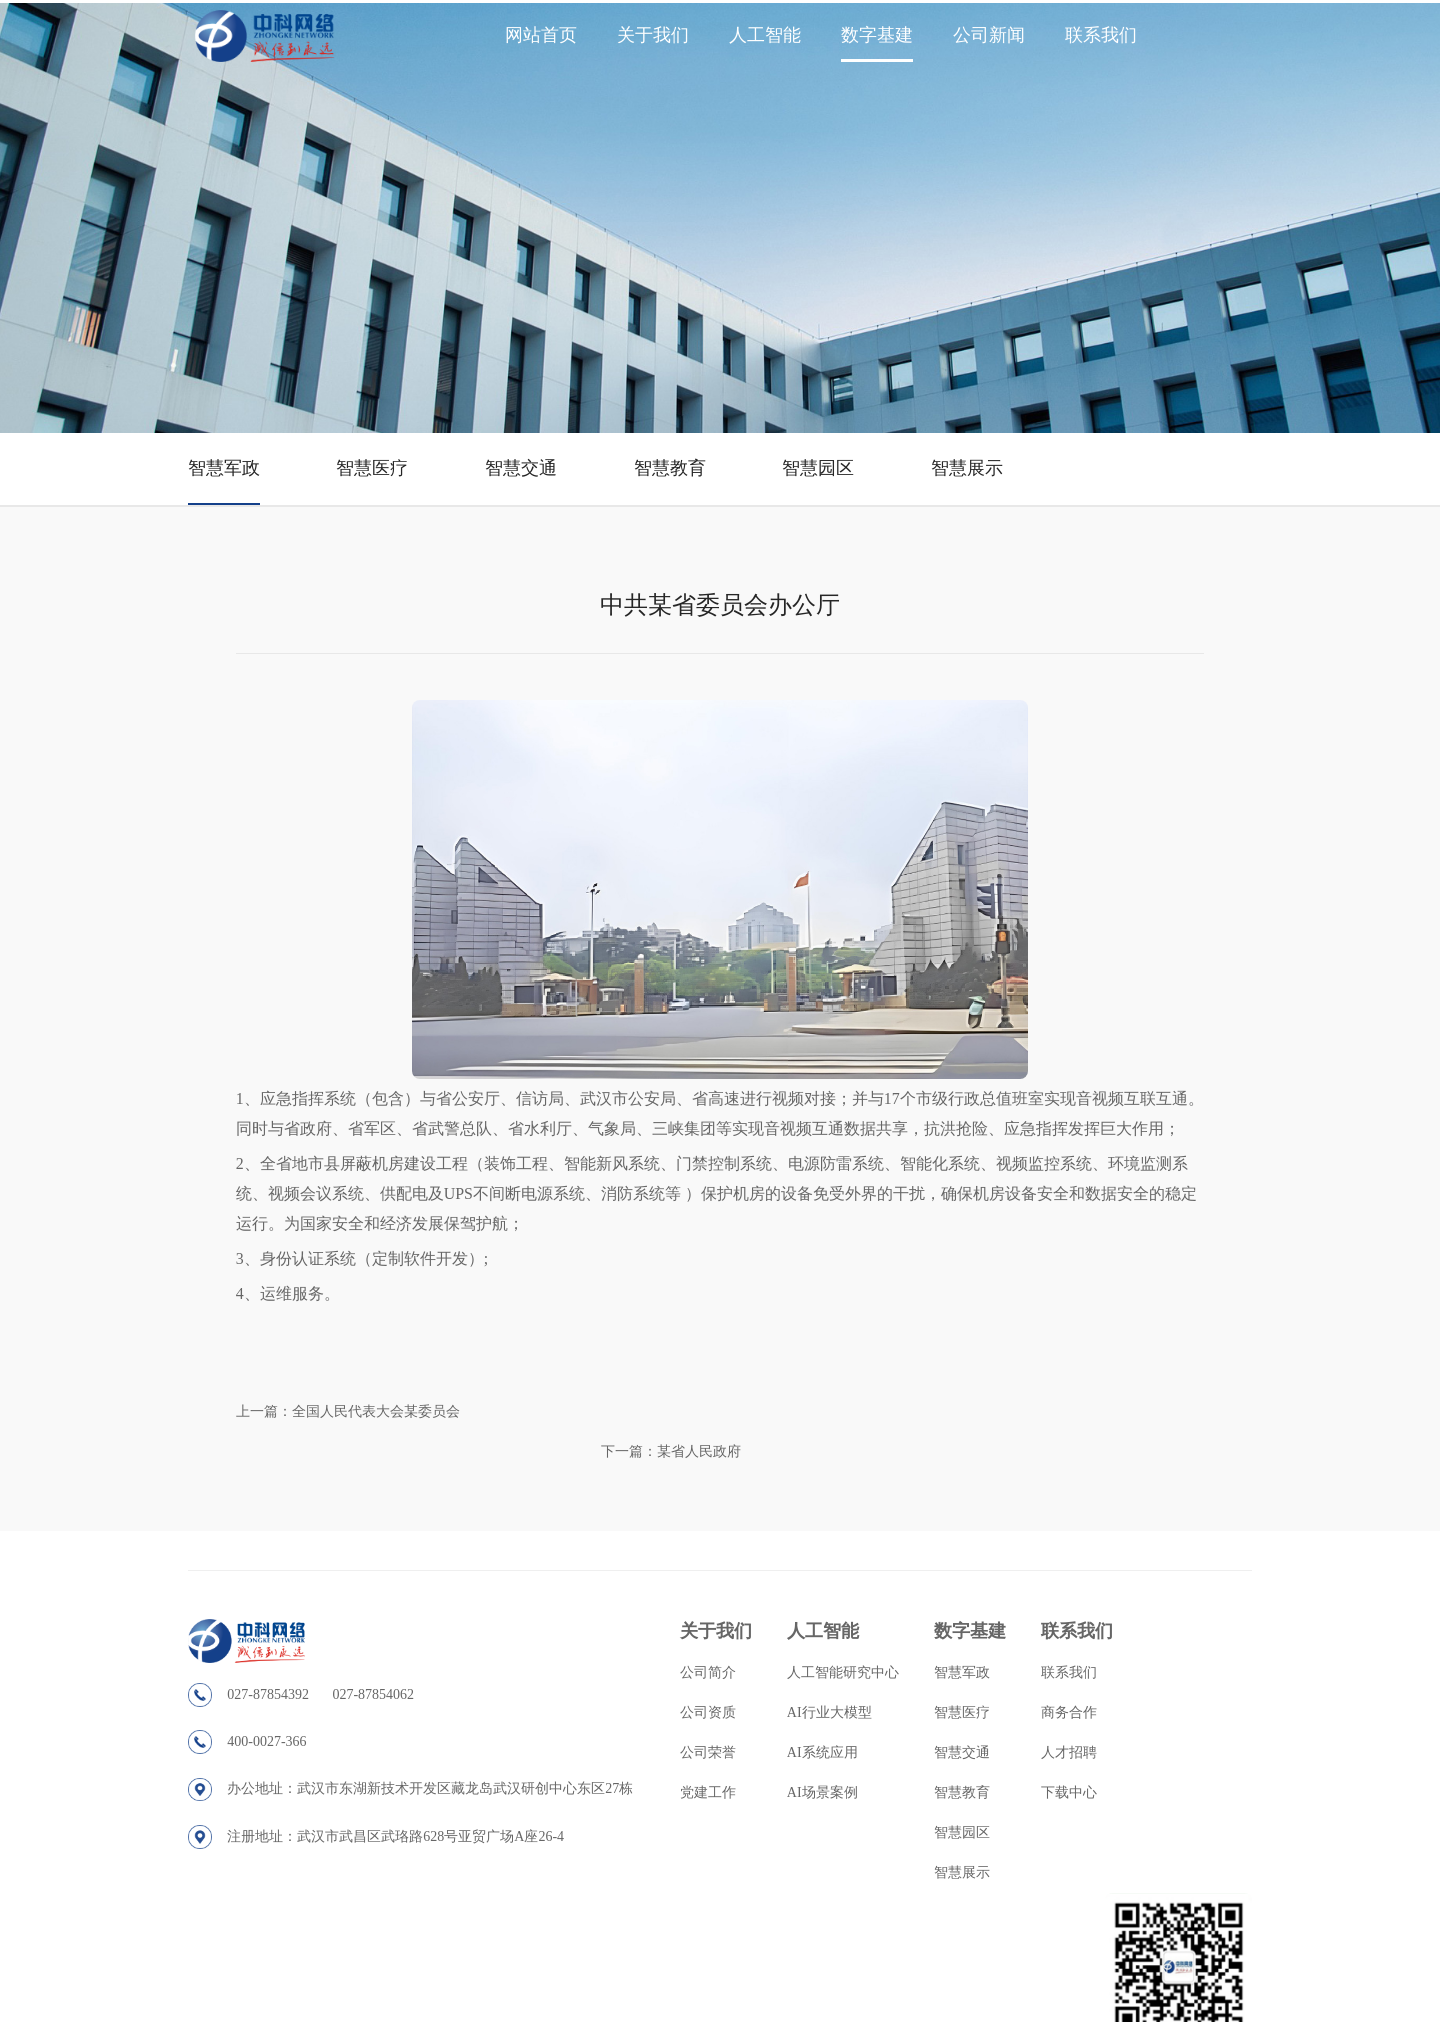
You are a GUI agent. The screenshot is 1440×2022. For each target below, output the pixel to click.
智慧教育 (687, 448)
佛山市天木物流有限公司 (739, 2013)
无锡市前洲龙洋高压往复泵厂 (589, 2013)
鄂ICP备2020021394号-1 (956, 1958)
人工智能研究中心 (814, 1626)
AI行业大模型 (800, 1666)
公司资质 (681, 1666)
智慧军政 (231, 448)
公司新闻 (989, 35)
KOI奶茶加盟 (983, 2013)
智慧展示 (991, 448)
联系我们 (1101, 35)
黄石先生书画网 (1067, 2013)
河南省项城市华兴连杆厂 (877, 2013)
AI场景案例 (793, 1746)
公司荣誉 (681, 1706)
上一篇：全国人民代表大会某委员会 (357, 1411)
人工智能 (765, 35)
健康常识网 (1145, 2013)
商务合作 (1037, 1666)
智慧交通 (535, 448)
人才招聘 (1037, 1706)
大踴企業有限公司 (295, 2013)
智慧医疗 (383, 448)
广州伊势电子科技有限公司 (1253, 2013)
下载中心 (1037, 1746)
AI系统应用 (793, 1706)
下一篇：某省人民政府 (1125, 1411)
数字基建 (877, 35)
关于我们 (653, 35)
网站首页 (541, 35)
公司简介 (681, 1626)
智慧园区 (839, 448)
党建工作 (681, 1746)
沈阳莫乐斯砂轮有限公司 (175, 2013)
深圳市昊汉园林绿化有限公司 (427, 2013)
